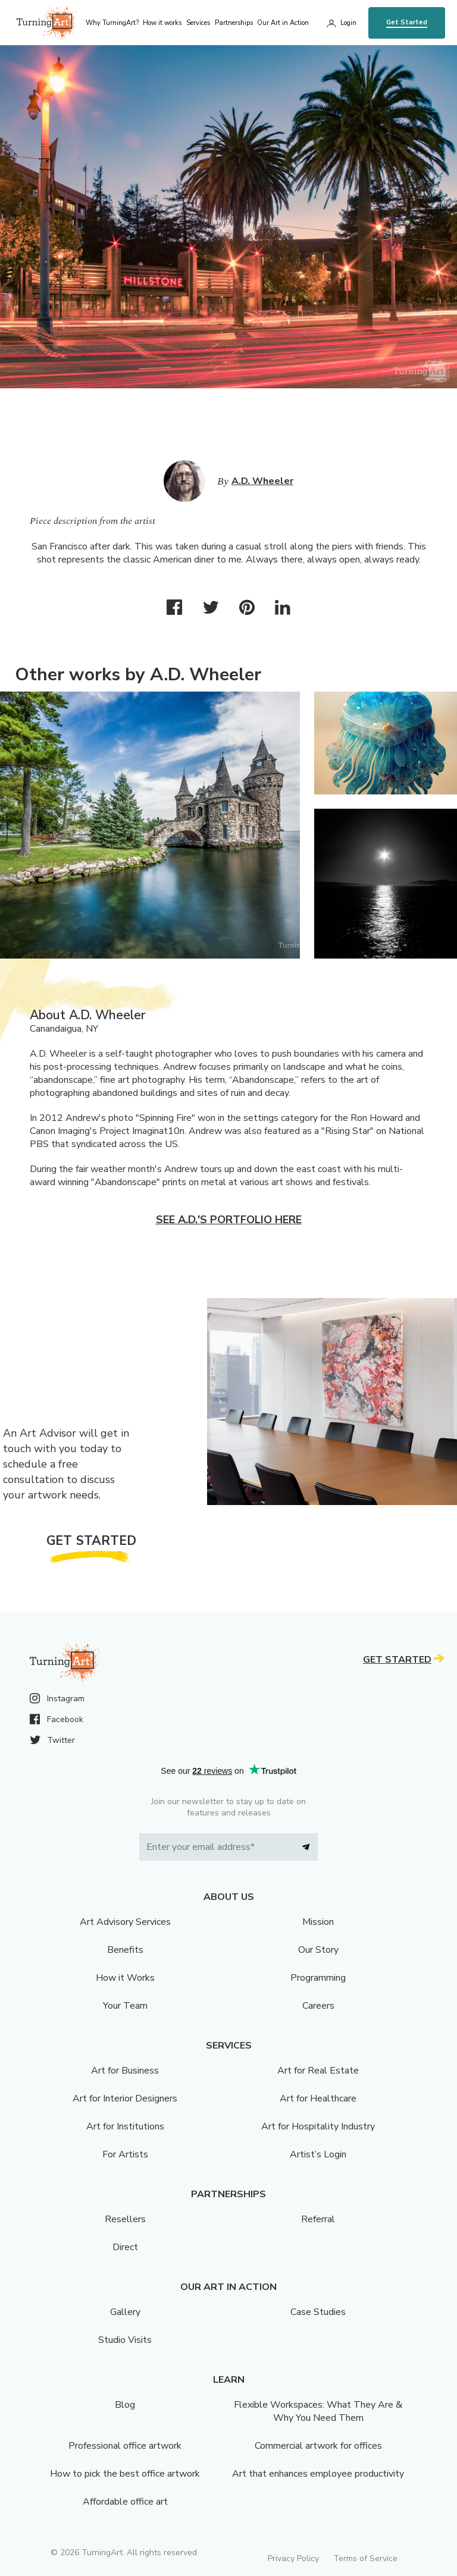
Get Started (406, 22)
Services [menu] (198, 22)
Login (348, 22)
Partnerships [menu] (234, 22)
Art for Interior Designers (125, 2098)
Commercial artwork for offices (318, 2445)
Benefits (125, 1949)
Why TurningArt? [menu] (112, 22)
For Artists (125, 2154)
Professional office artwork (124, 2445)
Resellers (125, 2219)
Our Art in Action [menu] (283, 22)
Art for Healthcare (318, 2098)
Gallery (125, 2312)
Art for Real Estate (318, 2070)
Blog (125, 2404)
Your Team (125, 2005)
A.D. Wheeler (262, 481)
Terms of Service (365, 2558)
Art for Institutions (125, 2126)
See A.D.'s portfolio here (229, 1219)
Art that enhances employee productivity (318, 2473)
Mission (318, 1921)
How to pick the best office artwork (125, 2473)
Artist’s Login (318, 2154)
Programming (318, 1977)
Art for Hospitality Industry (318, 2126)
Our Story (318, 1949)
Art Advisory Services (125, 1921)
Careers (318, 2005)
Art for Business (125, 2070)
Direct (125, 2247)
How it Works (125, 1977)
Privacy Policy (293, 2558)
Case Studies (318, 2312)
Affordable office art (125, 2501)
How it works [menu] (162, 22)
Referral (318, 2219)
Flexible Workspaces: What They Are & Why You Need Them (318, 2411)
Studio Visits (125, 2339)
